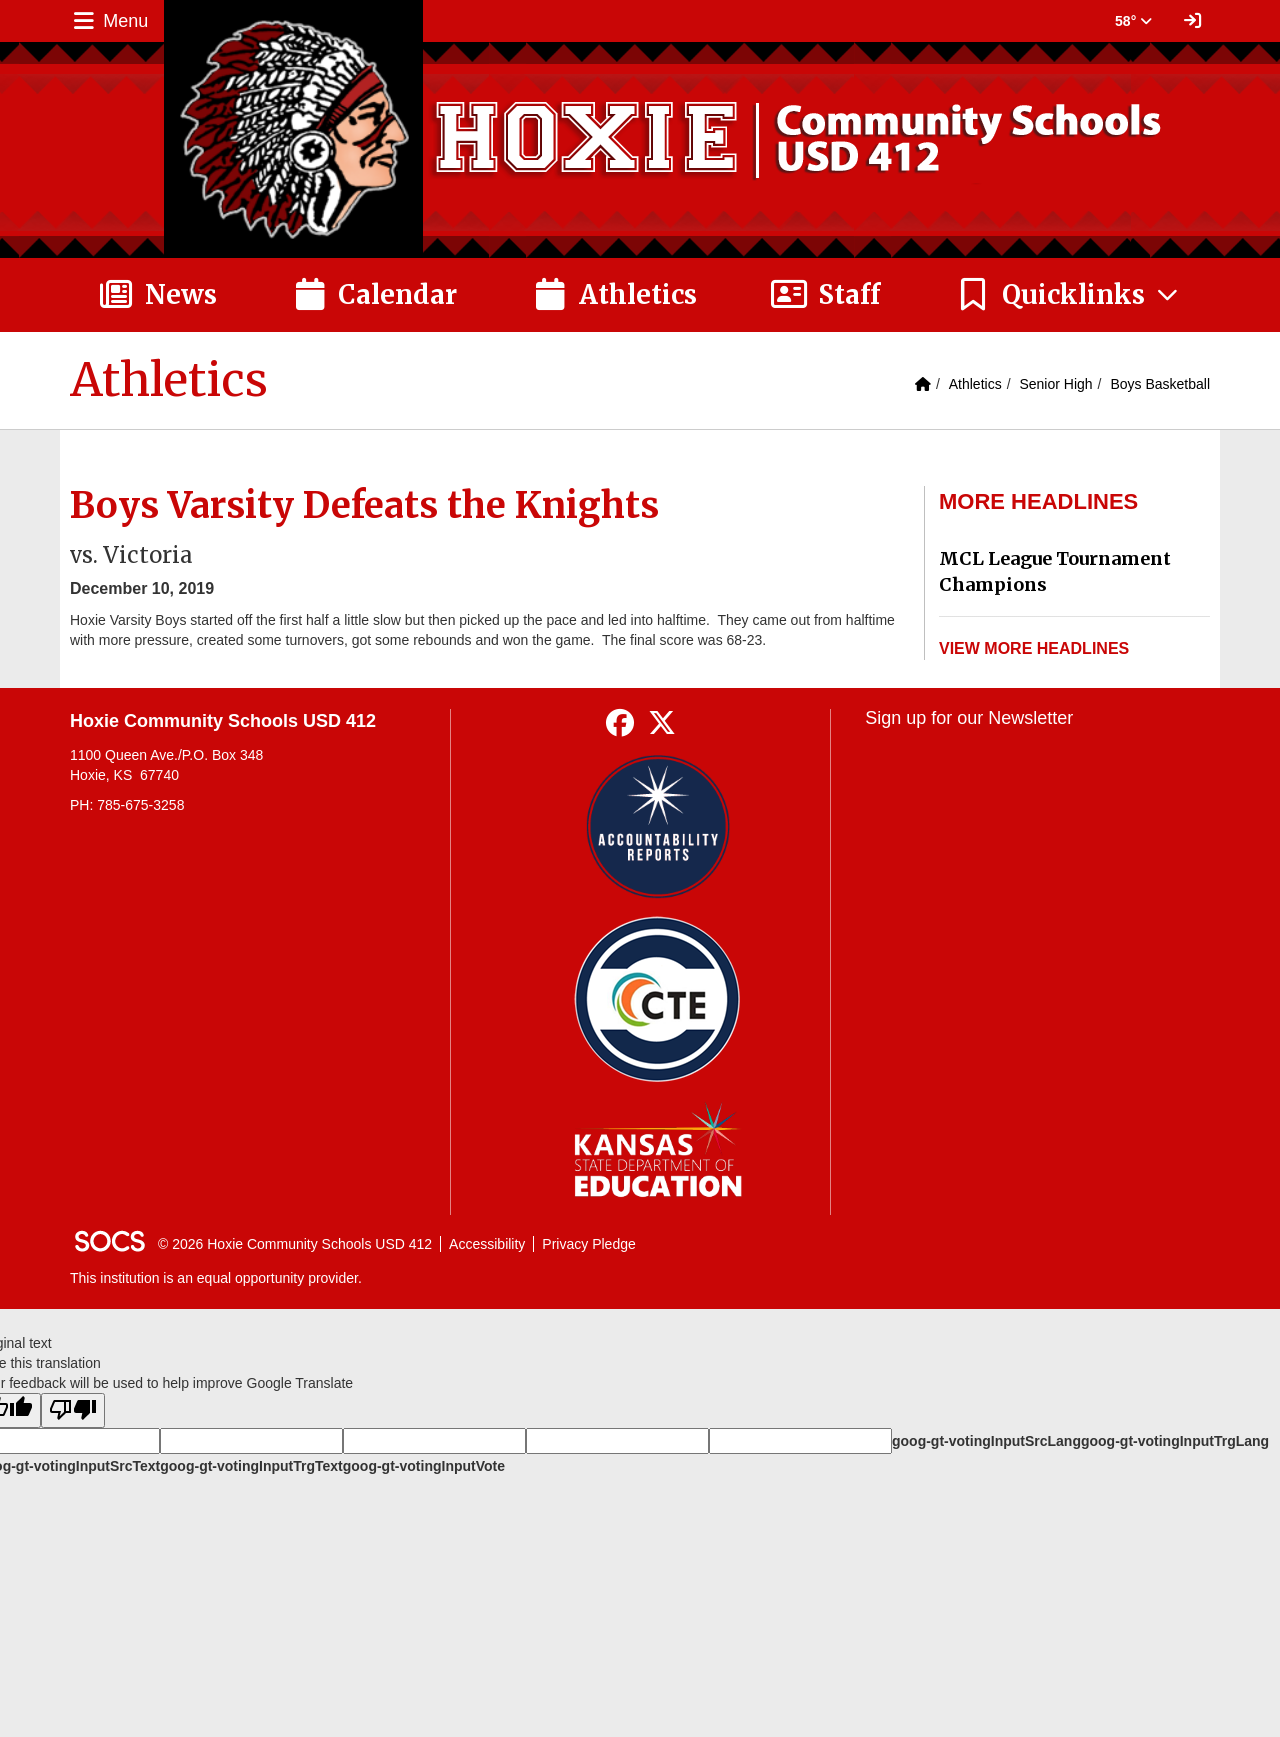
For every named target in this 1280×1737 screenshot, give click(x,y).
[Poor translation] (73, 1410)
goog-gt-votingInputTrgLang (1175, 1441)
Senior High (1055, 384)
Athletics (975, 384)
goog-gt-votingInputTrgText (251, 1466)
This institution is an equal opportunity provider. (216, 1278)
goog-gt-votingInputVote (424, 1466)
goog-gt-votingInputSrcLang (986, 1441)
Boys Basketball (1160, 384)
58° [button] (1133, 21)
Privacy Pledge (588, 1244)
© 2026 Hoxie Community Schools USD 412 (295, 1244)
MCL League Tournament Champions (1055, 571)
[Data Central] (657, 999)
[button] (1068, 295)
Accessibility (487, 1244)
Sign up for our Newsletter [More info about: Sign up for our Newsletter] (969, 718)
